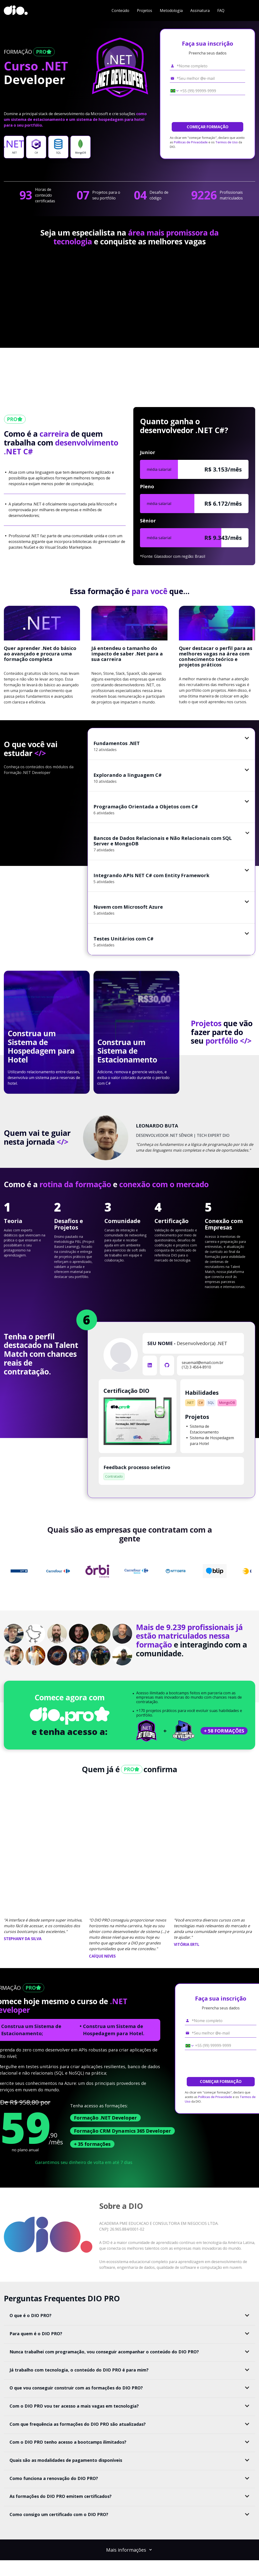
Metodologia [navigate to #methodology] (171, 10)
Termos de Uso (226, 142)
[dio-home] (16, 10)
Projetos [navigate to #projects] (144, 10)
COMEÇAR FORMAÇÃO (207, 126)
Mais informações (129, 2550)
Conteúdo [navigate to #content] (120, 10)
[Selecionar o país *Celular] (173, 90)
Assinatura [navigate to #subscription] (200, 10)
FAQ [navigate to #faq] (220, 10)
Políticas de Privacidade (191, 142)
